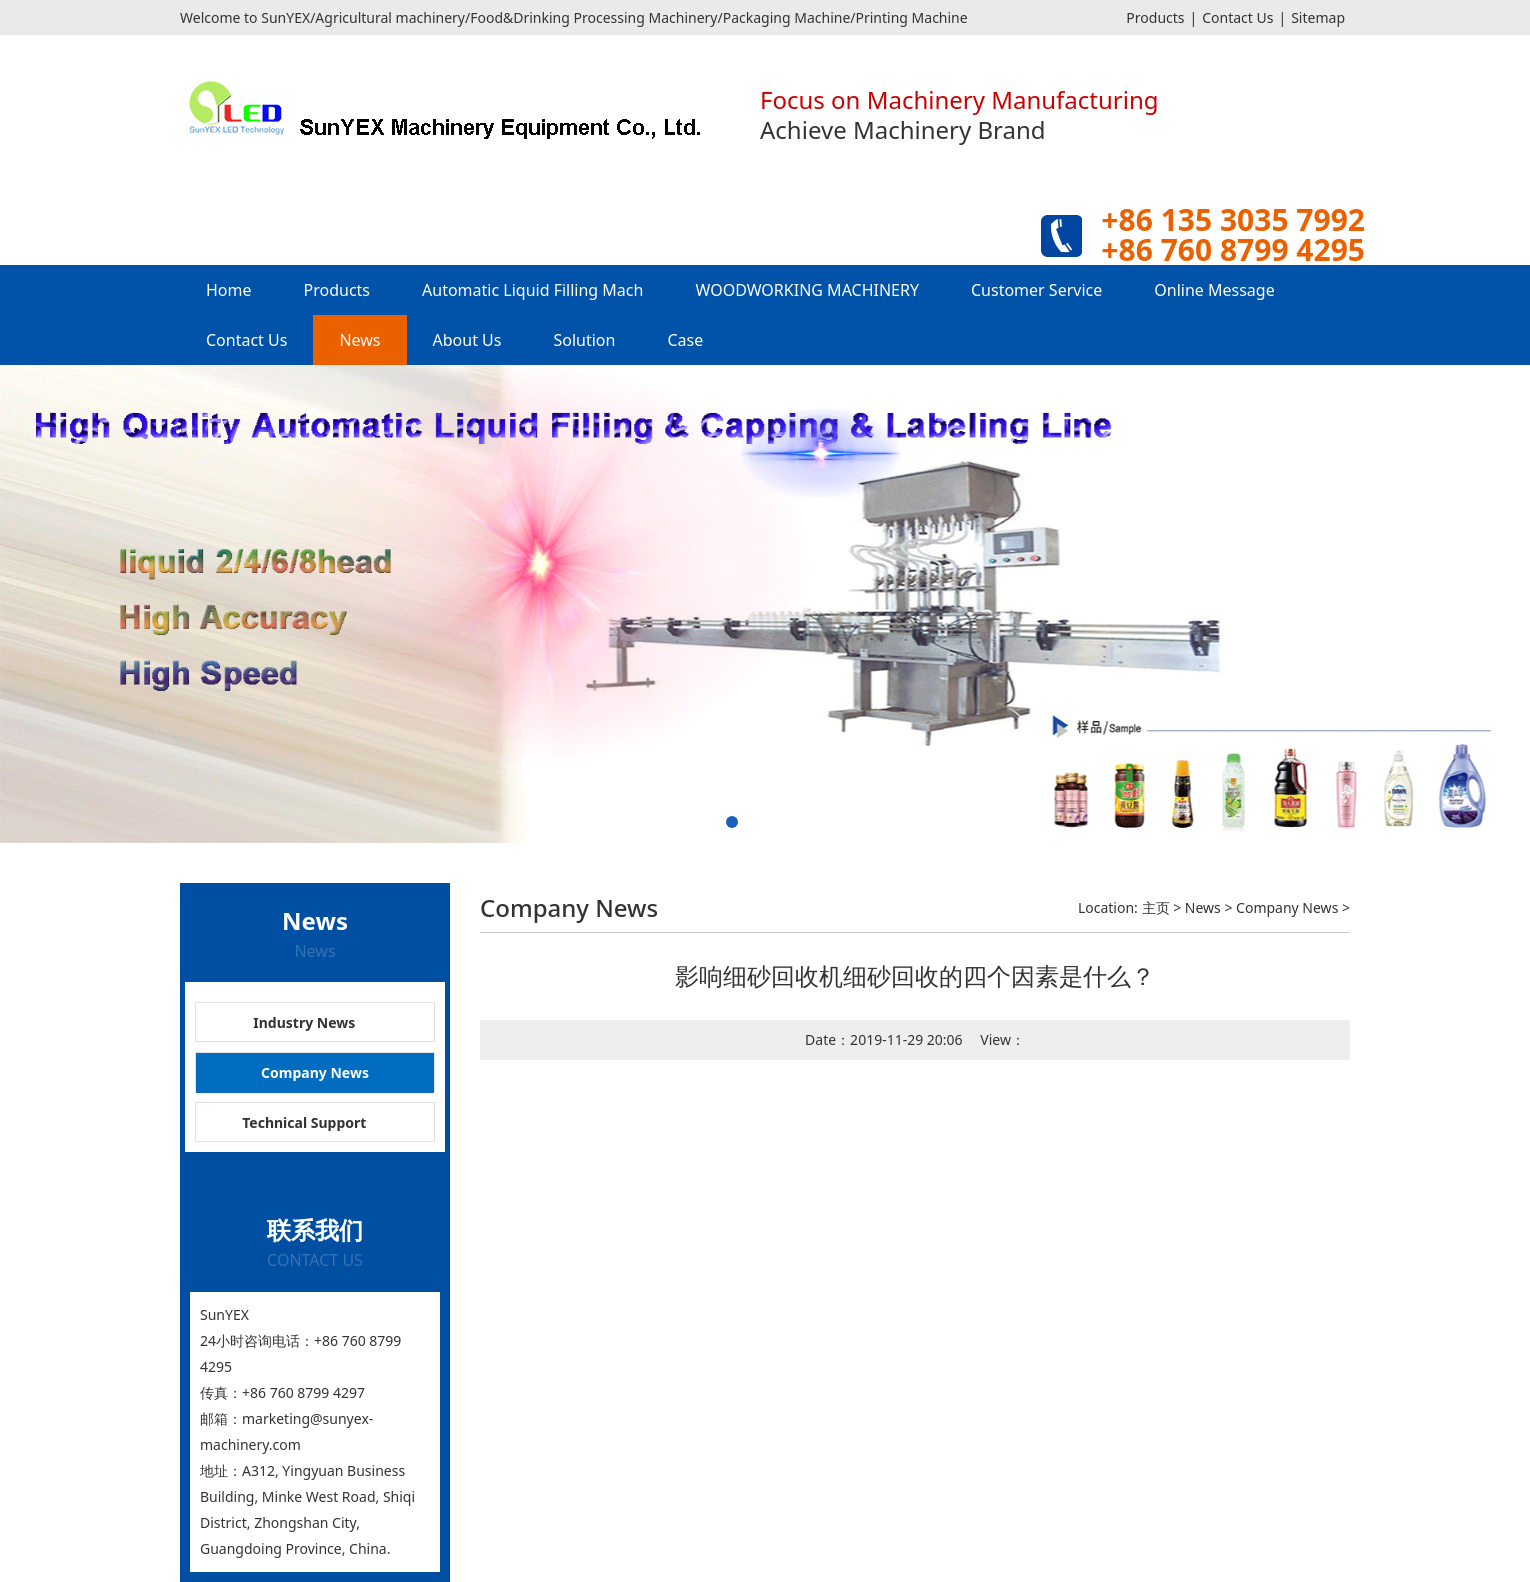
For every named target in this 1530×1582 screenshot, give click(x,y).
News (359, 340)
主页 (1156, 907)
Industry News (304, 1022)
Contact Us (1237, 17)
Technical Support (304, 1122)
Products (1155, 17)
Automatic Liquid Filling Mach (532, 290)
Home (229, 290)
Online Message (1214, 290)
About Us (467, 340)
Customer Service (1036, 290)
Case (685, 340)
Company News (315, 1072)
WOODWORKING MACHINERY (807, 290)
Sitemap (1318, 17)
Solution (584, 340)
